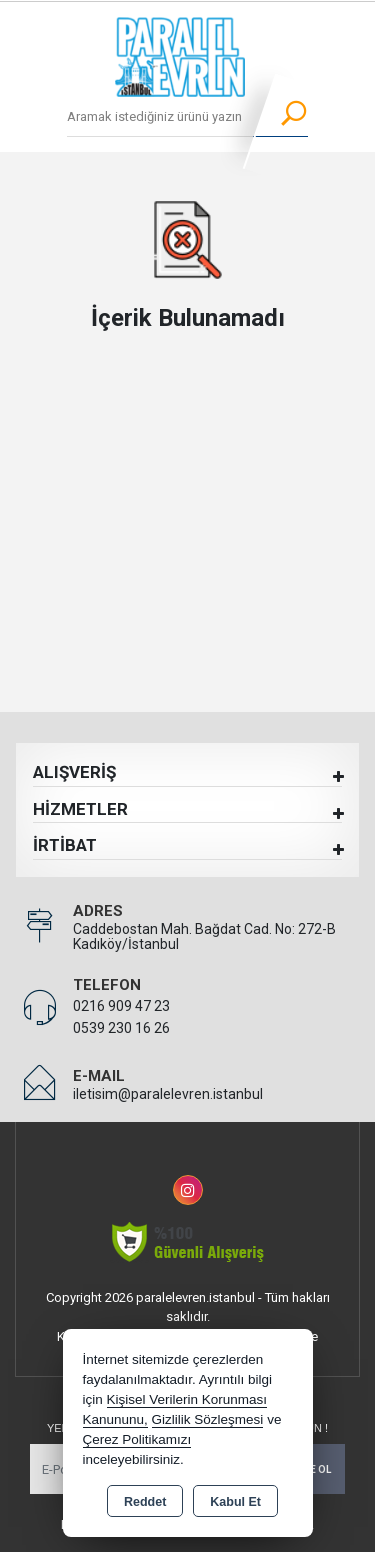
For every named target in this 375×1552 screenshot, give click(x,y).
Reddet (145, 1502)
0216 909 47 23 (121, 1006)
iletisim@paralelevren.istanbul (168, 1094)
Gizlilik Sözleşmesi (208, 1419)
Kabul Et (235, 1502)
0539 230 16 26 (121, 1028)
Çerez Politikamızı (137, 1439)
